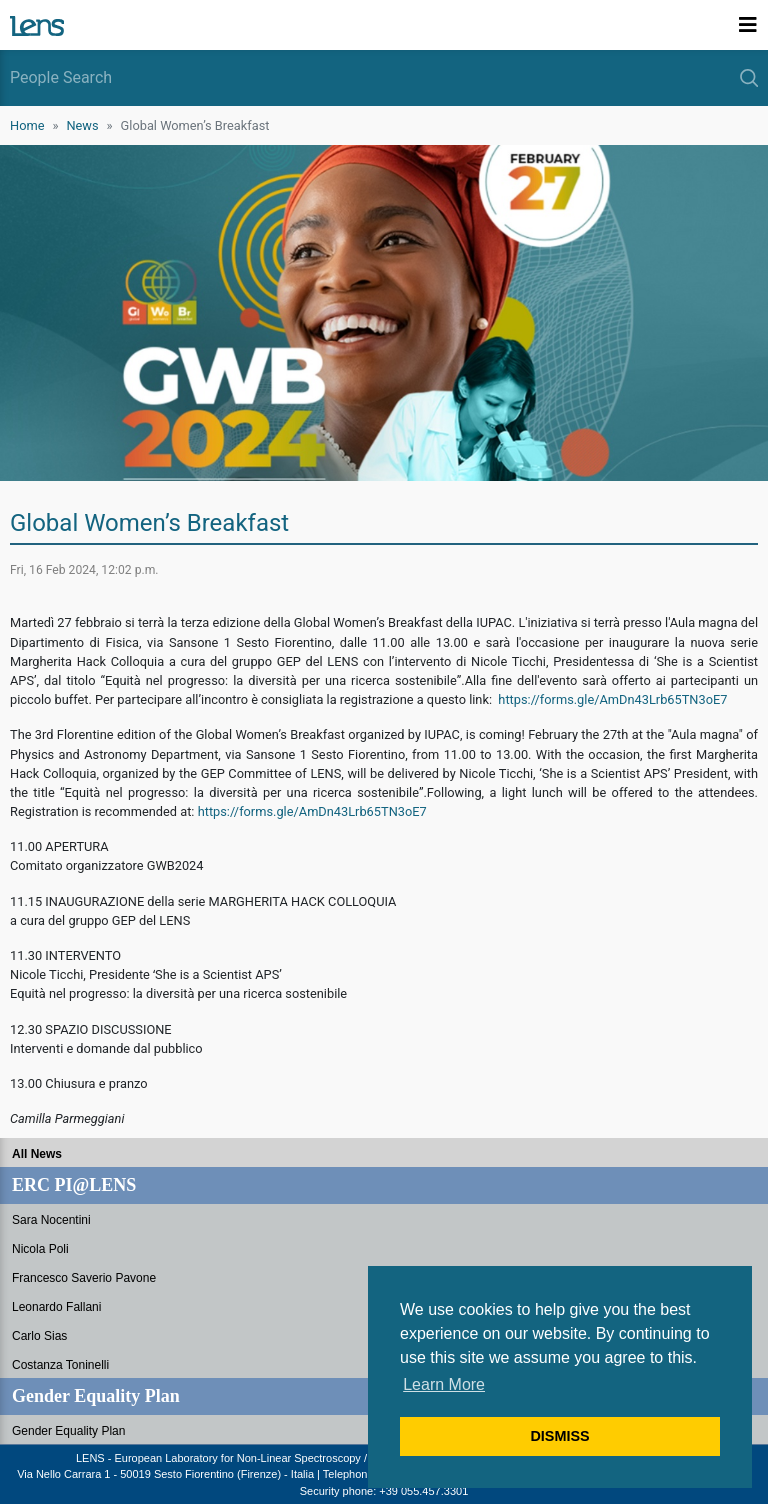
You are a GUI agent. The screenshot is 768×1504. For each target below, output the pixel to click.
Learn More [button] (444, 1384)
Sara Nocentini (51, 1220)
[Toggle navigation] (748, 25)
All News (37, 1154)
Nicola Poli (40, 1249)
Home (27, 125)
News (82, 125)
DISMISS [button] (559, 1436)
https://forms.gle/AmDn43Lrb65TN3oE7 (612, 699)
